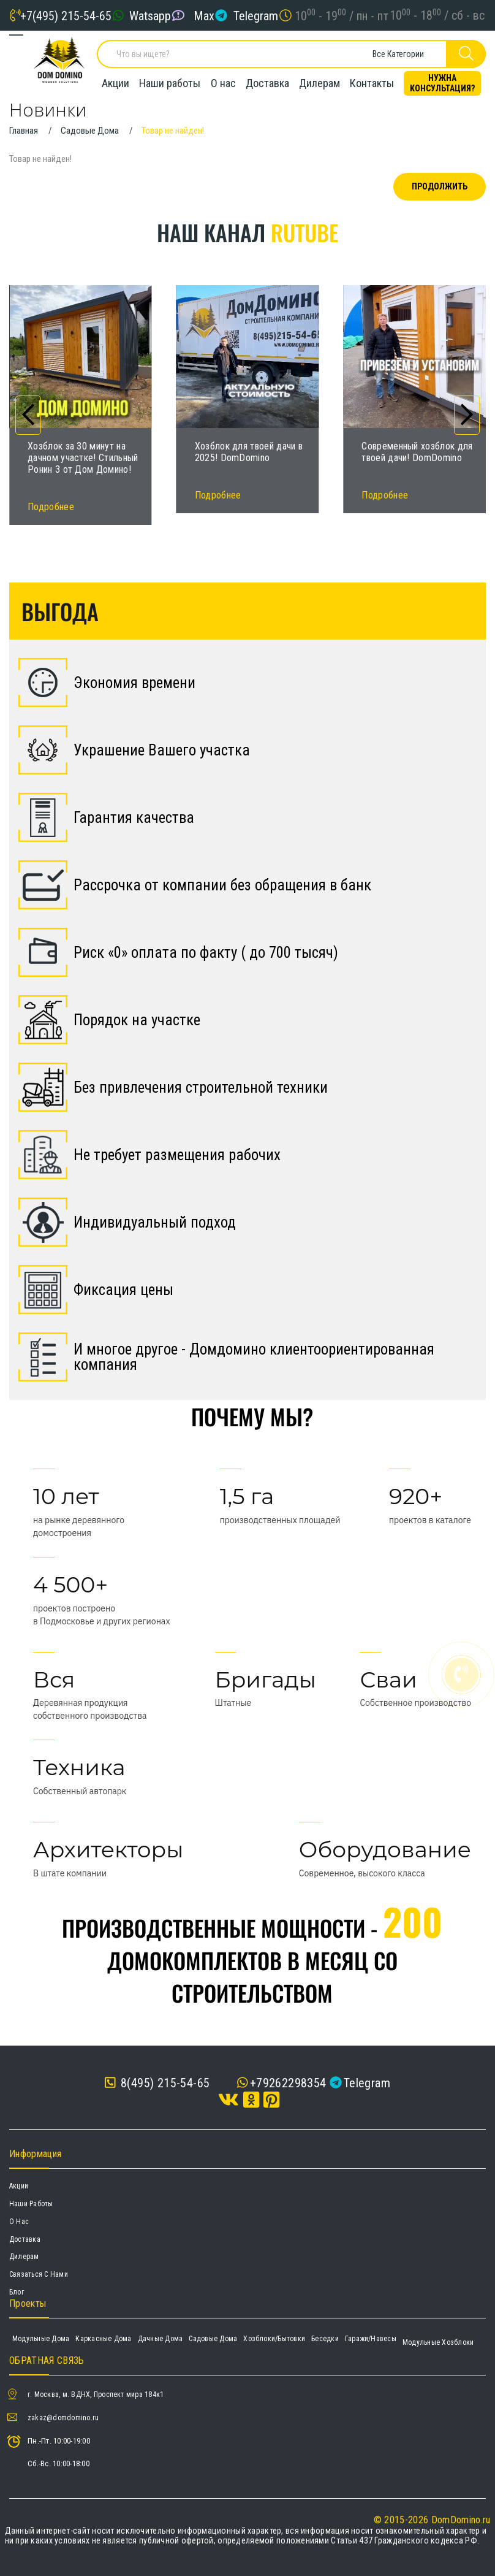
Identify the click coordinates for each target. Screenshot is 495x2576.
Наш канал (247, 232)
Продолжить (439, 186)
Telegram (255, 15)
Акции (115, 83)
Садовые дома (213, 2338)
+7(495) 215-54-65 (65, 15)
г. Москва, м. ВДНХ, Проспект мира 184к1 (96, 2394)
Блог (16, 2292)
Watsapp (150, 15)
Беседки (325, 2338)
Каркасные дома (103, 2338)
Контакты (372, 83)
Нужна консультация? (442, 83)
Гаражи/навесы (370, 2338)
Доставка (267, 83)
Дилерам (319, 83)
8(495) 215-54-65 (157, 2083)
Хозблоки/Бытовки (274, 2338)
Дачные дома (160, 2338)
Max (204, 15)
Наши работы (169, 83)
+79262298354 (288, 2083)
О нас (223, 83)
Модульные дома (40, 2338)
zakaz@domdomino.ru (63, 2418)
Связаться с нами (38, 2274)
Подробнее (51, 507)
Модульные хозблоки (438, 2342)
